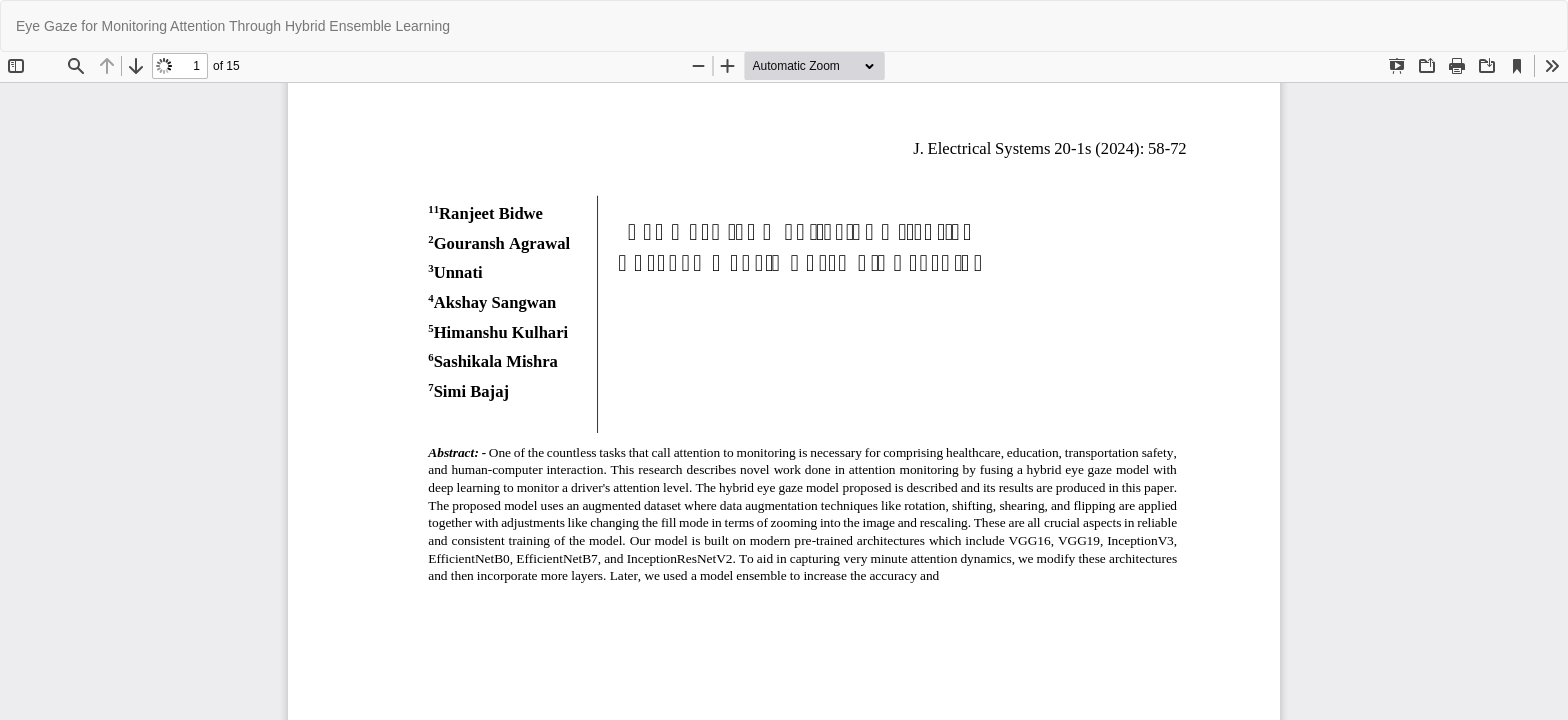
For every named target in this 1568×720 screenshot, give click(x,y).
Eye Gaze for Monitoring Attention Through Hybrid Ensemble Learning (233, 26)
